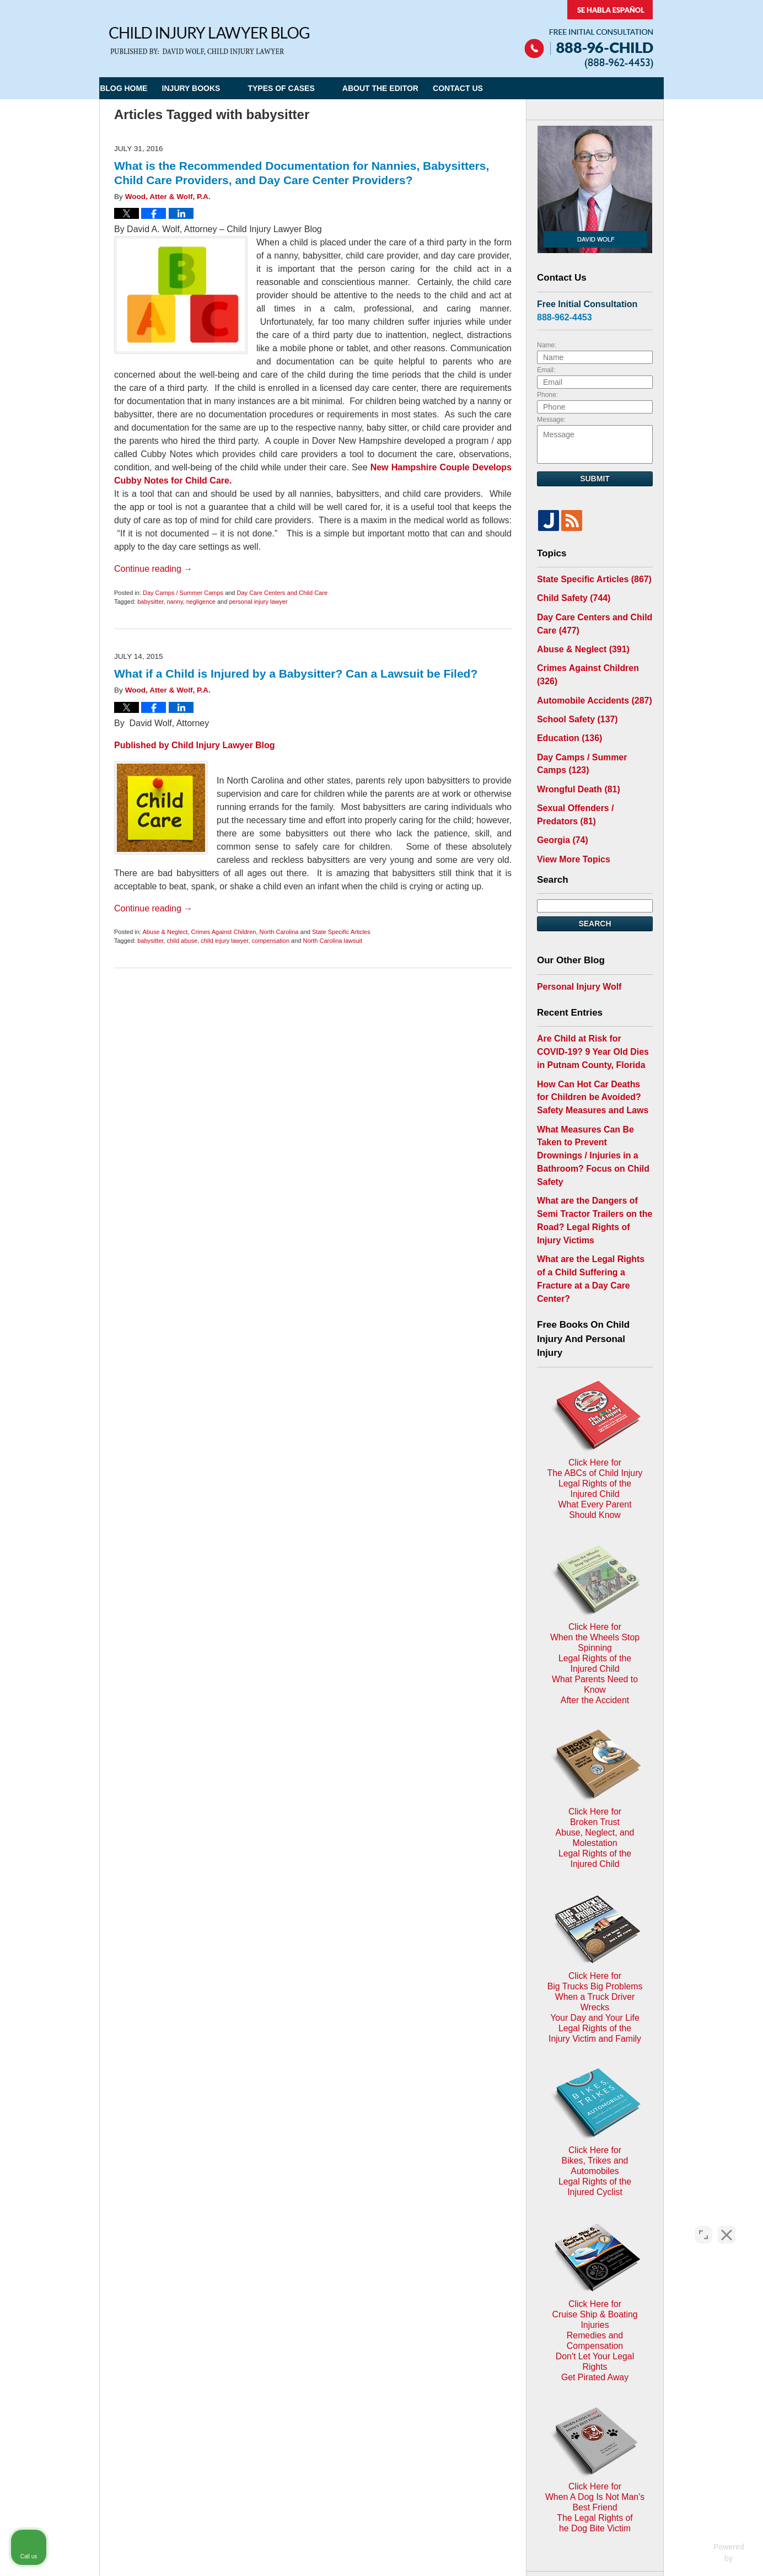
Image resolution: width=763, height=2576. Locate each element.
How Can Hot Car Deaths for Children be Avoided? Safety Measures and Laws (589, 1050)
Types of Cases (307, 88)
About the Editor (407, 88)
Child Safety (569, 596)
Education (565, 711)
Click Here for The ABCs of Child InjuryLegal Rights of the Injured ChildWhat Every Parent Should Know (594, 1323)
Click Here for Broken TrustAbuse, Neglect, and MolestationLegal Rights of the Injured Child (594, 1588)
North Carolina (279, 932)
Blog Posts (484, 2314)
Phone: (547, 395)
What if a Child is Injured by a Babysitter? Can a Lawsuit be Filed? (295, 673)
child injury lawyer (224, 940)
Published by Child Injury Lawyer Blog (194, 745)
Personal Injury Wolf (574, 947)
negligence (201, 601)
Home (268, 2314)
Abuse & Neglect (164, 932)
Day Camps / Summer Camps (183, 592)
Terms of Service (373, 2394)
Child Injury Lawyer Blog (209, 41)
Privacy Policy (318, 2314)
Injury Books (217, 88)
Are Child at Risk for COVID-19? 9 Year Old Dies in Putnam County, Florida (592, 1010)
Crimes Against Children (223, 932)
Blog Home (136, 88)
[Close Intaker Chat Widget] (726, 2223)
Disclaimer (376, 2314)
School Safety (572, 694)
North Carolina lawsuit (333, 940)
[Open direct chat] (703, 2223)
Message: (551, 419)
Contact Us (497, 88)
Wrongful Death (573, 758)
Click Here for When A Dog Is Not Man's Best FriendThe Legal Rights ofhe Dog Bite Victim (594, 2121)
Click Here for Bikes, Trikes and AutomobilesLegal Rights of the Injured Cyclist (594, 1857)
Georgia (559, 804)
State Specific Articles (341, 932)
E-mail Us (135, 2372)
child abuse (181, 940)
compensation (271, 940)
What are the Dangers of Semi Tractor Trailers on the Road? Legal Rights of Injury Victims (591, 1143)
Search (594, 885)
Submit (595, 478)
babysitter (150, 601)
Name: (546, 345)
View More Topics (569, 821)
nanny (174, 601)
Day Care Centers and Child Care (282, 592)
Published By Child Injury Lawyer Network (588, 34)
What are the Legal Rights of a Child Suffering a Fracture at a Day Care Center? (592, 1183)
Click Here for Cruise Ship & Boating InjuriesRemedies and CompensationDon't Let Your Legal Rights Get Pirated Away (595, 1985)
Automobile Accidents (587, 677)
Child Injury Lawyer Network (244, 2453)
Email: (546, 370)
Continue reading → (153, 568)
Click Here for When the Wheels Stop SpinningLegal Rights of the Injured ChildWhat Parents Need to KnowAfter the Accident (594, 1455)
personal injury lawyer (258, 601)
